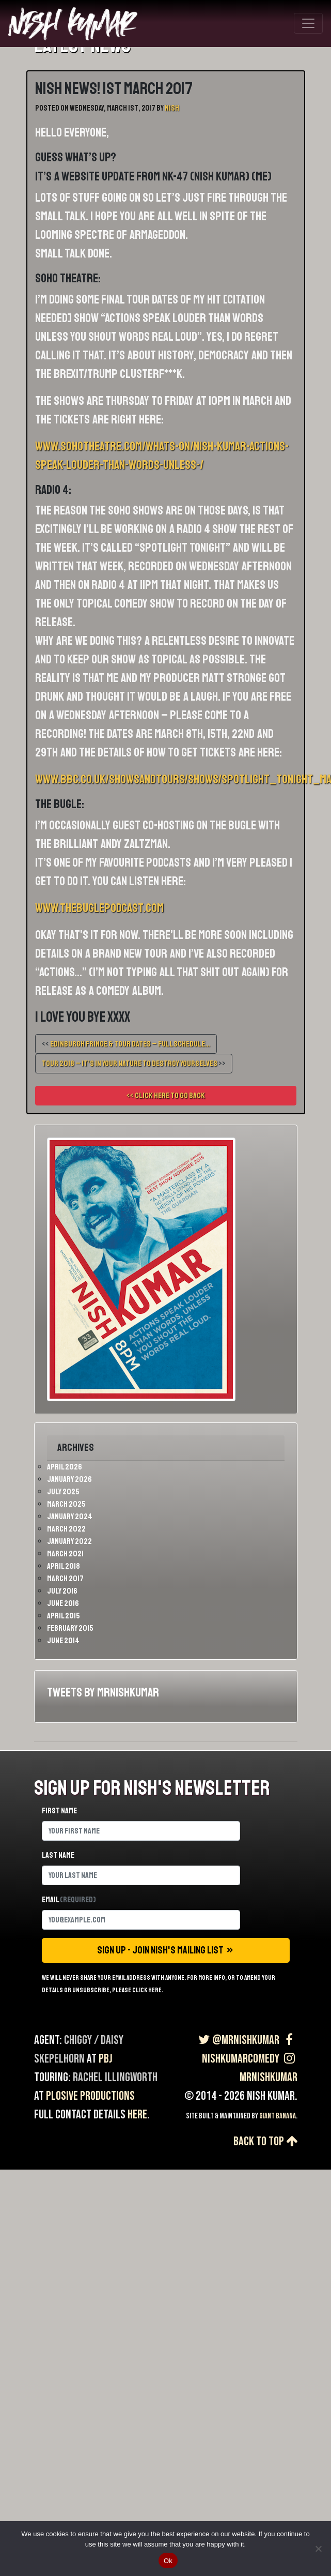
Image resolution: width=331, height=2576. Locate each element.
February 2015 (70, 1628)
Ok (168, 2561)
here (137, 2114)
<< (126, 1044)
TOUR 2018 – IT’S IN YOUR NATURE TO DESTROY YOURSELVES (129, 1063)
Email (69, 1900)
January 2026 (69, 1479)
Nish (172, 108)
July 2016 (62, 1591)
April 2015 (63, 1616)
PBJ (106, 2058)
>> (134, 1063)
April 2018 (63, 1566)
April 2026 (64, 1467)
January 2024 (69, 1516)
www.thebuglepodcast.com (99, 908)
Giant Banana (277, 2116)
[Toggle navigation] (308, 23)
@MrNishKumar (237, 2040)
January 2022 (69, 1541)
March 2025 (66, 1504)
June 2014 (63, 1640)
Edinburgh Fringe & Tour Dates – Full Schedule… (130, 1044)
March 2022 (66, 1529)
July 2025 (63, 1492)
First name (59, 1811)
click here (147, 1990)
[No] (318, 2548)
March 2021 (65, 1554)
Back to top (265, 2141)
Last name (58, 1855)
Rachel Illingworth (115, 2077)
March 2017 (65, 1578)
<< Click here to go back (166, 1095)
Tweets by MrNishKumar (103, 1692)
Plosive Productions (90, 2095)
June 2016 (63, 1603)
